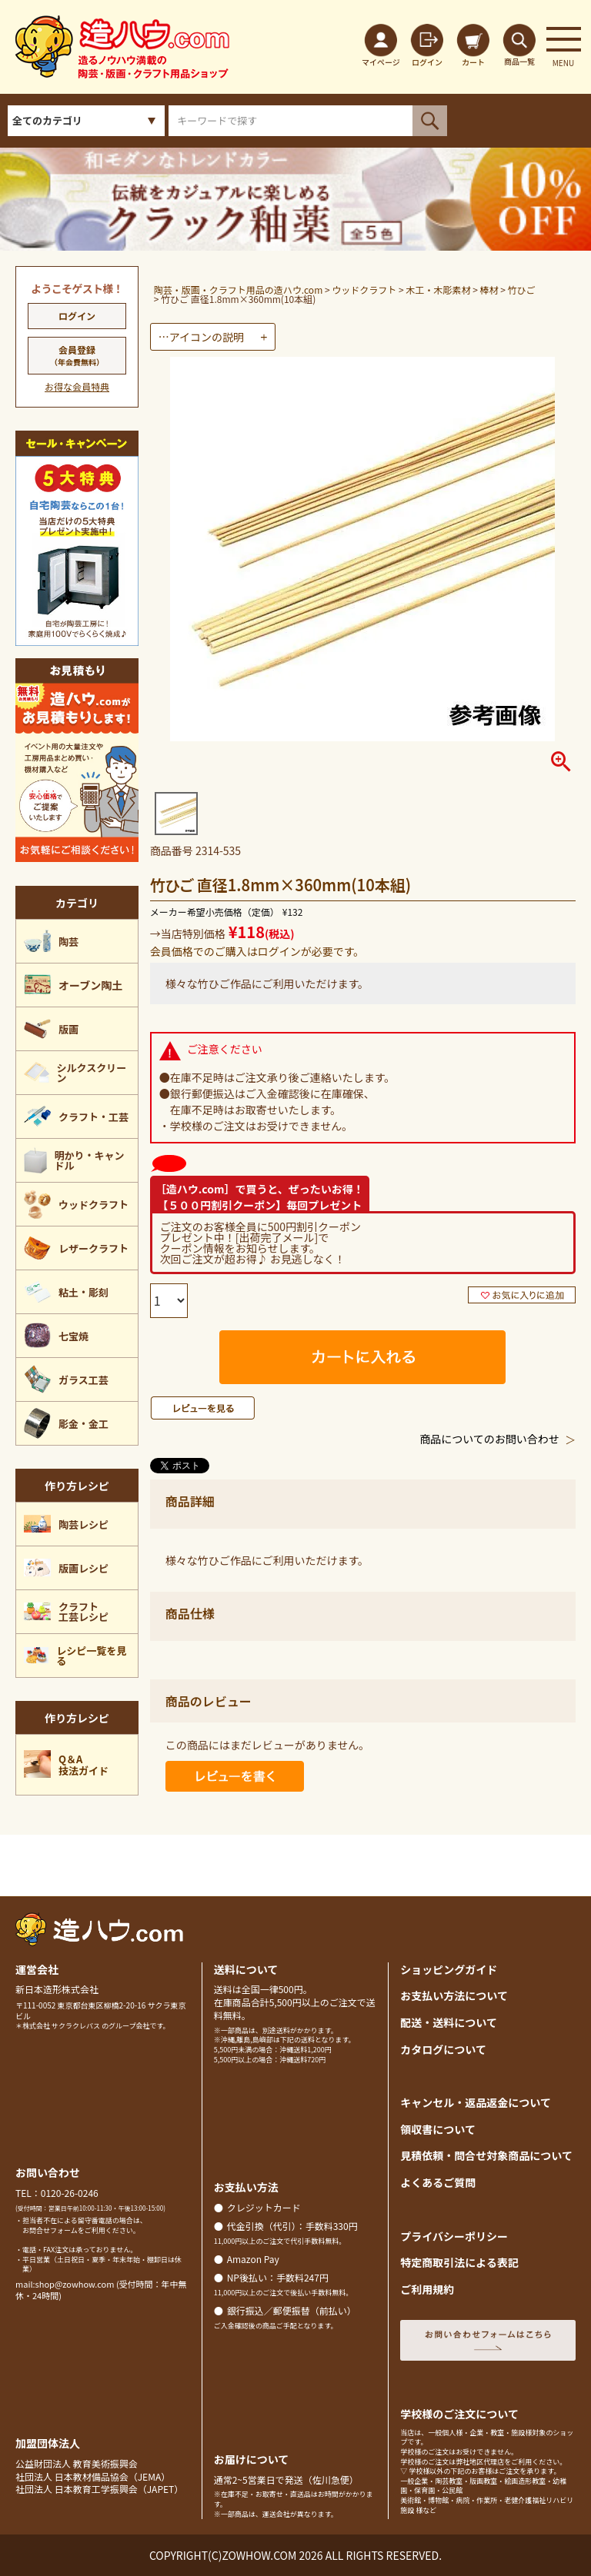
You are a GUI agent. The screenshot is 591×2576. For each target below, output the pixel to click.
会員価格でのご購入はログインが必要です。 (257, 951)
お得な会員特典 (77, 386)
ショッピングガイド (448, 1969)
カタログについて (443, 2049)
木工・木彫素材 (438, 289)
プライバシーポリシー (454, 2236)
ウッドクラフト (364, 289)
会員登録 (77, 355)
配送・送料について (448, 2022)
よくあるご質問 (438, 2182)
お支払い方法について (454, 1995)
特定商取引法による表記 (459, 2262)
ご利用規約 (427, 2289)
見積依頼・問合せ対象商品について (486, 2155)
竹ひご (522, 289)
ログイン (76, 315)
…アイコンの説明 (201, 336)
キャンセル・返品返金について (475, 2102)
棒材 (488, 289)
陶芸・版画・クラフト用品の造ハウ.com (238, 289)
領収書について (438, 2129)
